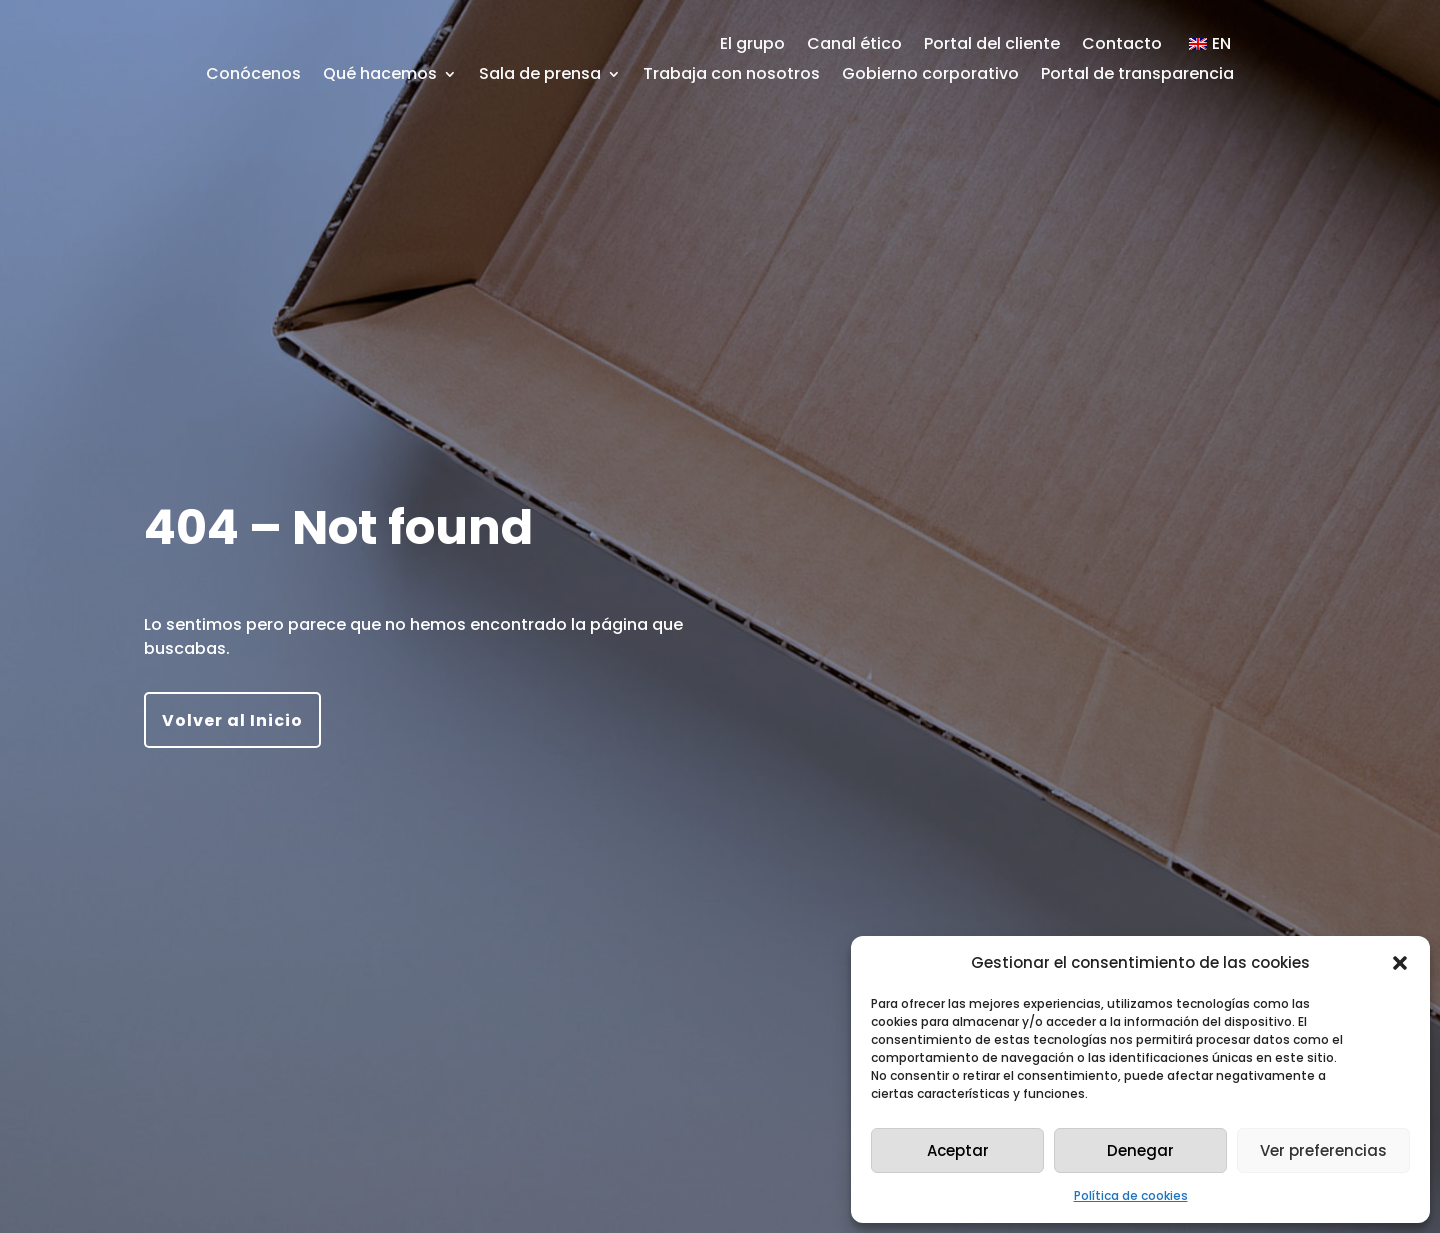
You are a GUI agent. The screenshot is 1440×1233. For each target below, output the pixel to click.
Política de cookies (1131, 1195)
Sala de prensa (540, 76)
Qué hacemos (380, 76)
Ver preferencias (1323, 1150)
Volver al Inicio (232, 720)
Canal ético (854, 46)
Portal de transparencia (1137, 76)
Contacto (1122, 46)
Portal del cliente (992, 46)
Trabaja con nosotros (731, 76)
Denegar (1140, 1150)
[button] (1400, 963)
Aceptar (958, 1150)
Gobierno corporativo (930, 76)
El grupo (752, 46)
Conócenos (253, 76)
